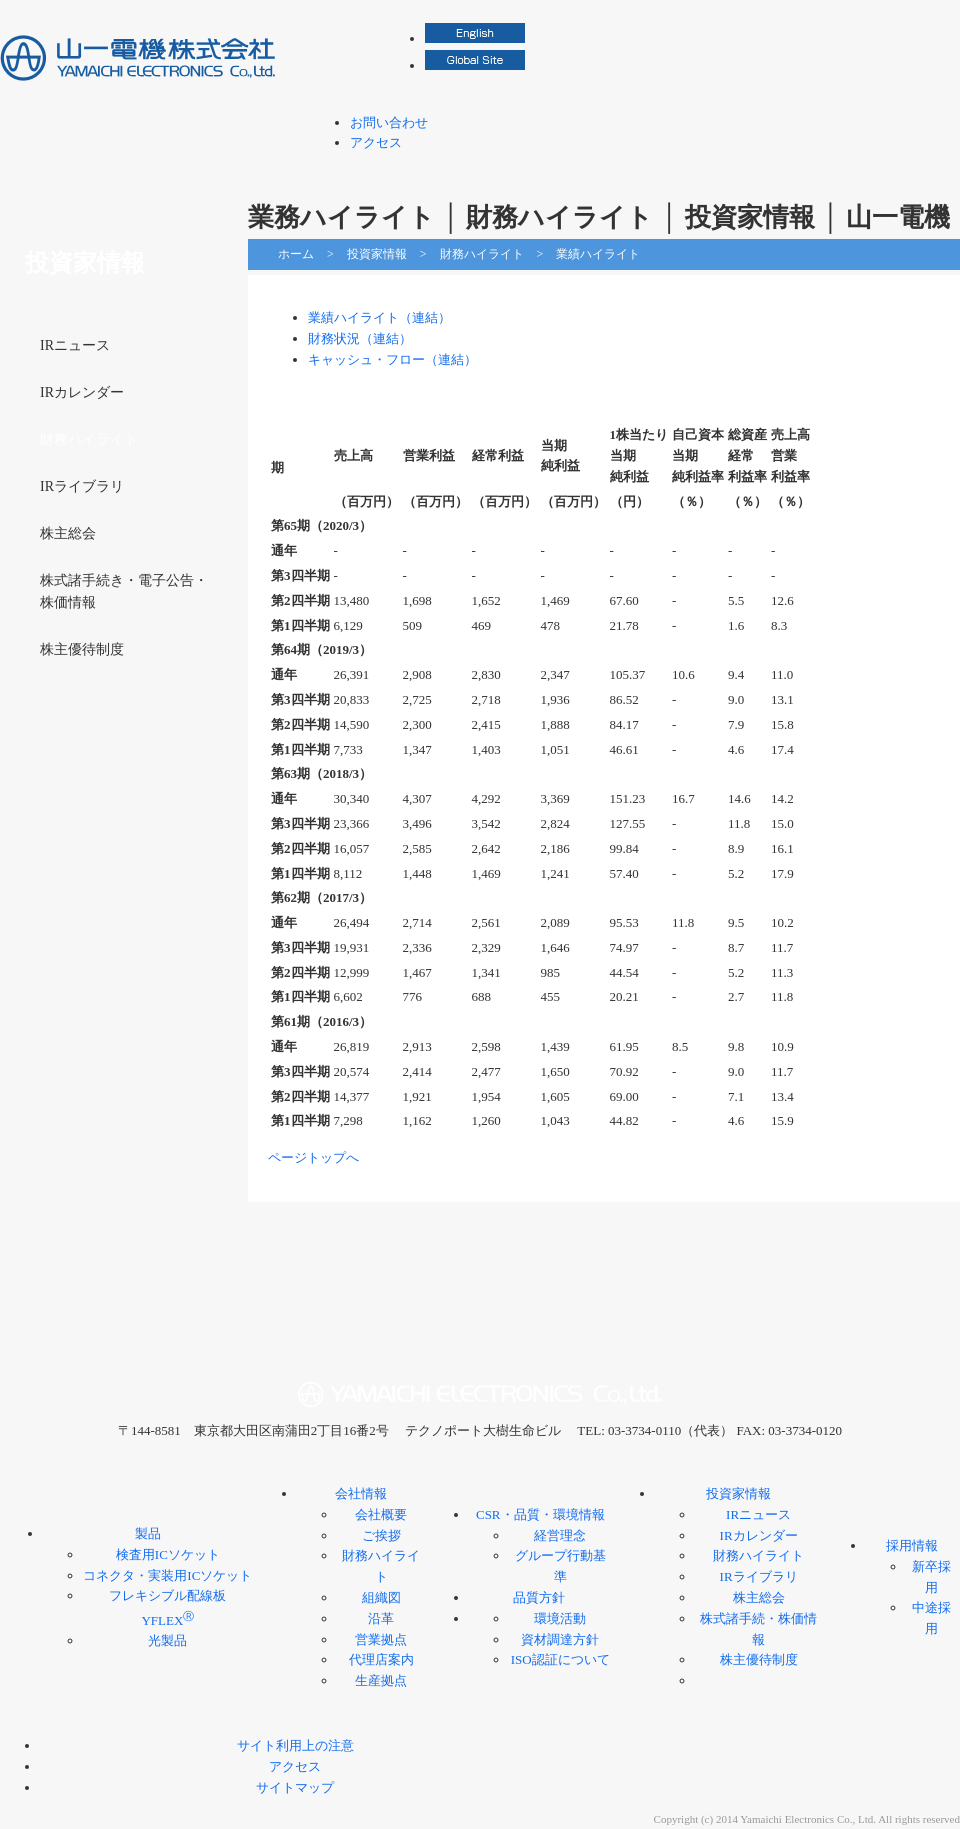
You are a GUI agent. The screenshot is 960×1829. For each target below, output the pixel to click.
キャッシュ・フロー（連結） (392, 359)
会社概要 (381, 1514)
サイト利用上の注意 (295, 1745)
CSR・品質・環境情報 (621, 169)
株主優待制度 (82, 649)
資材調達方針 (560, 1639)
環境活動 (560, 1618)
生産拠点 (381, 1680)
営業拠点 (381, 1639)
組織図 (381, 1597)
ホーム (296, 254)
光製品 (167, 1640)
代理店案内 (381, 1659)
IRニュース (75, 345)
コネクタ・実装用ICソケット (167, 1575)
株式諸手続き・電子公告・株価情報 (124, 591)
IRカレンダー (82, 392)
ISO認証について (560, 1659)
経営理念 (560, 1535)
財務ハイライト (482, 254)
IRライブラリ (82, 486)
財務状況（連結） (360, 338)
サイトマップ (295, 1787)
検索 (950, 20)
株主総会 (68, 533)
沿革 (381, 1618)
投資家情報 (765, 169)
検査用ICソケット (168, 1554)
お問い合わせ (389, 122)
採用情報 (895, 169)
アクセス (376, 142)
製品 (347, 169)
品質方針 (539, 1597)
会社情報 (477, 169)
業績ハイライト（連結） (379, 317)
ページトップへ (313, 1157)
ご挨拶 (381, 1535)
